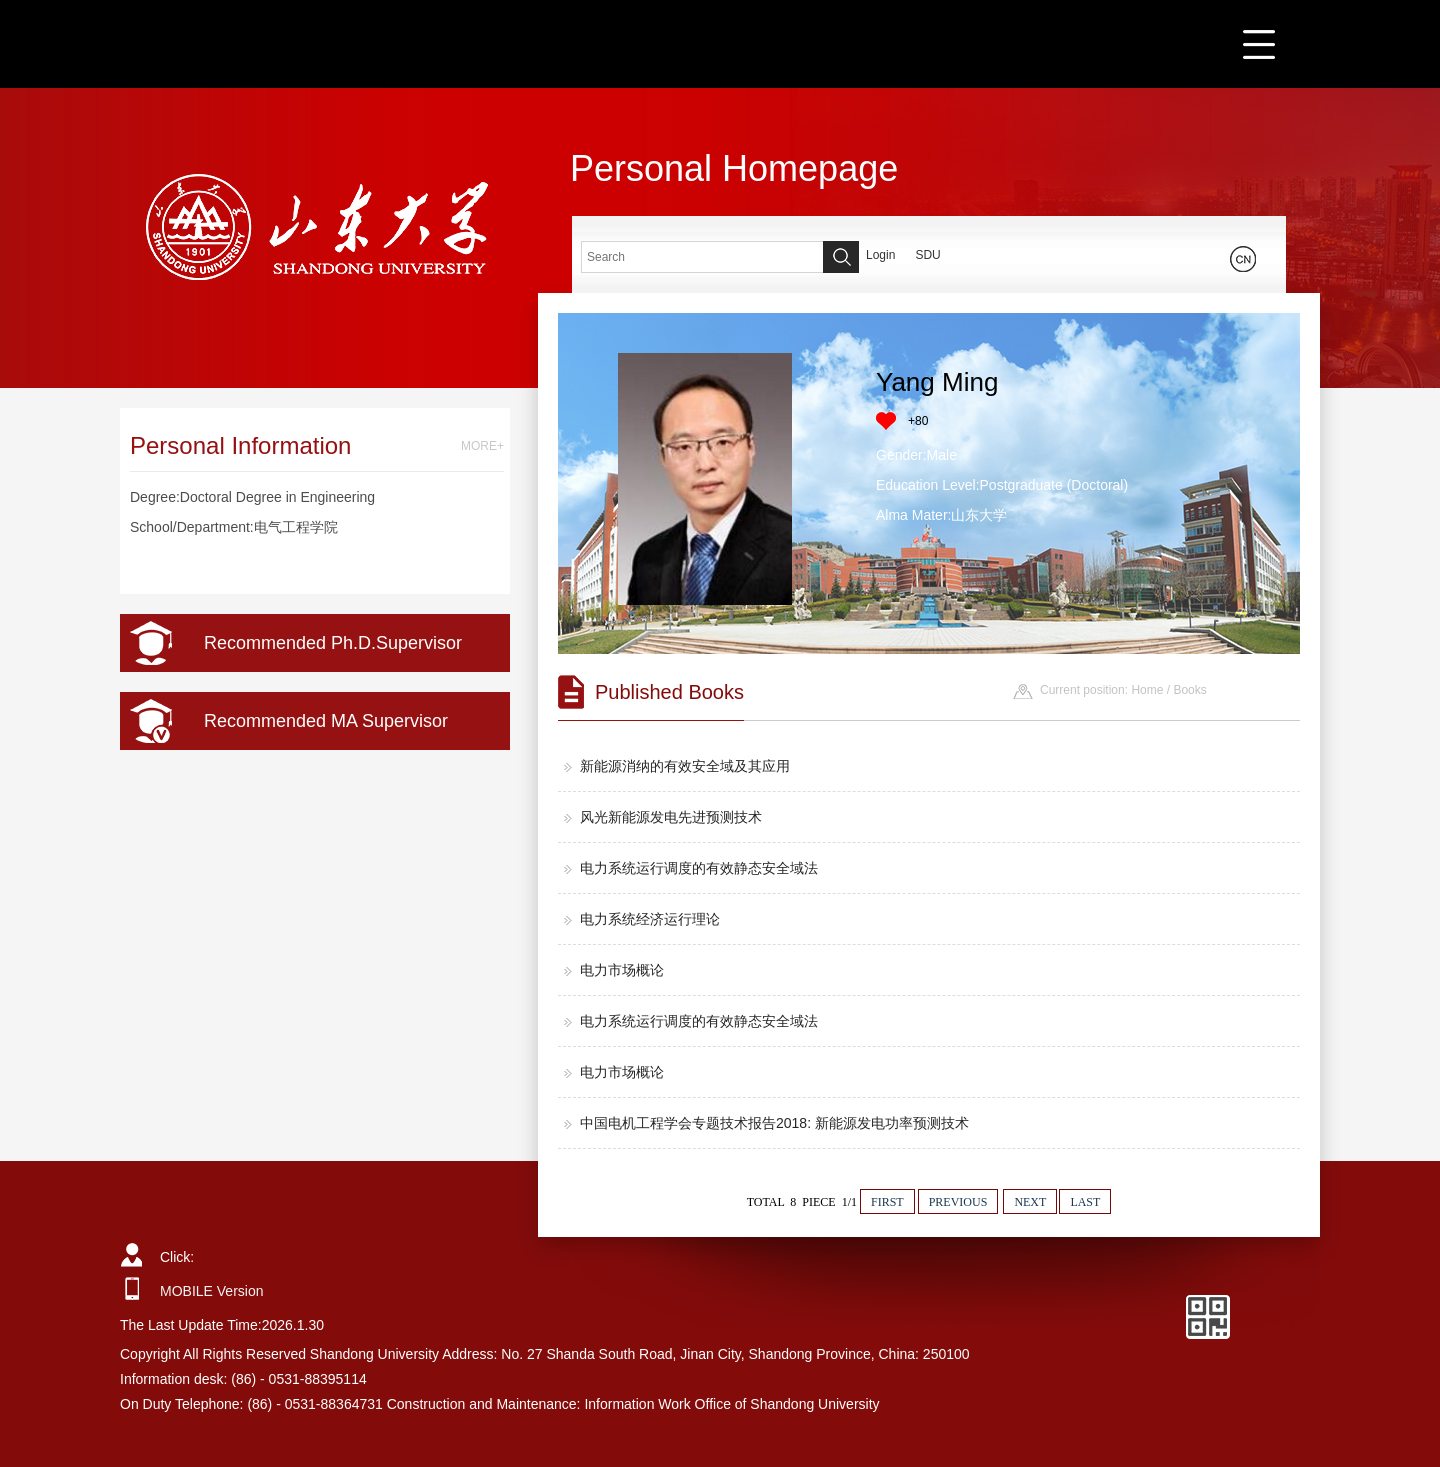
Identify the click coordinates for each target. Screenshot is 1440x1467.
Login (880, 255)
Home (1147, 690)
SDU (927, 255)
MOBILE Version (212, 1291)
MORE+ (482, 446)
